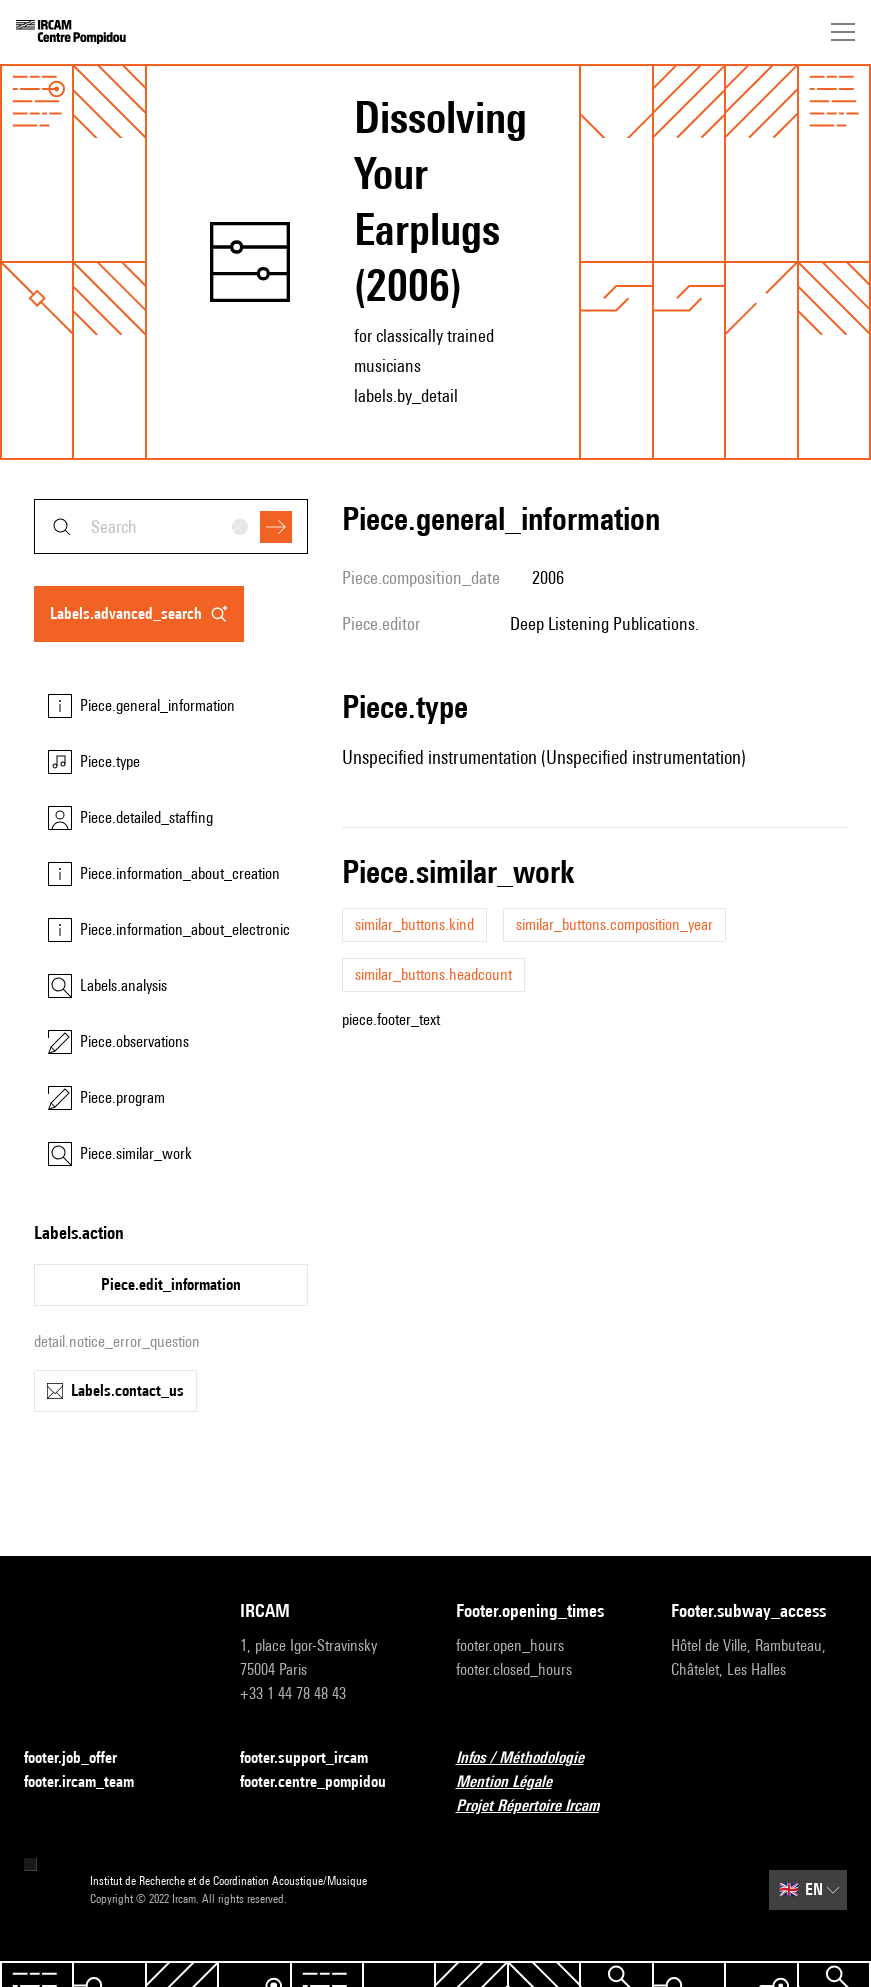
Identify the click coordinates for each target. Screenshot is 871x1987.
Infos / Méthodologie (532, 1758)
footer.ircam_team (91, 1782)
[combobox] (171, 526)
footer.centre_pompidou (325, 1782)
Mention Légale (516, 1782)
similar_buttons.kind (414, 924)
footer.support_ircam (316, 1758)
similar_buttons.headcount (433, 974)
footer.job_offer (82, 1758)
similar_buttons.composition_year (614, 924)
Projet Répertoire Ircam (539, 1806)
